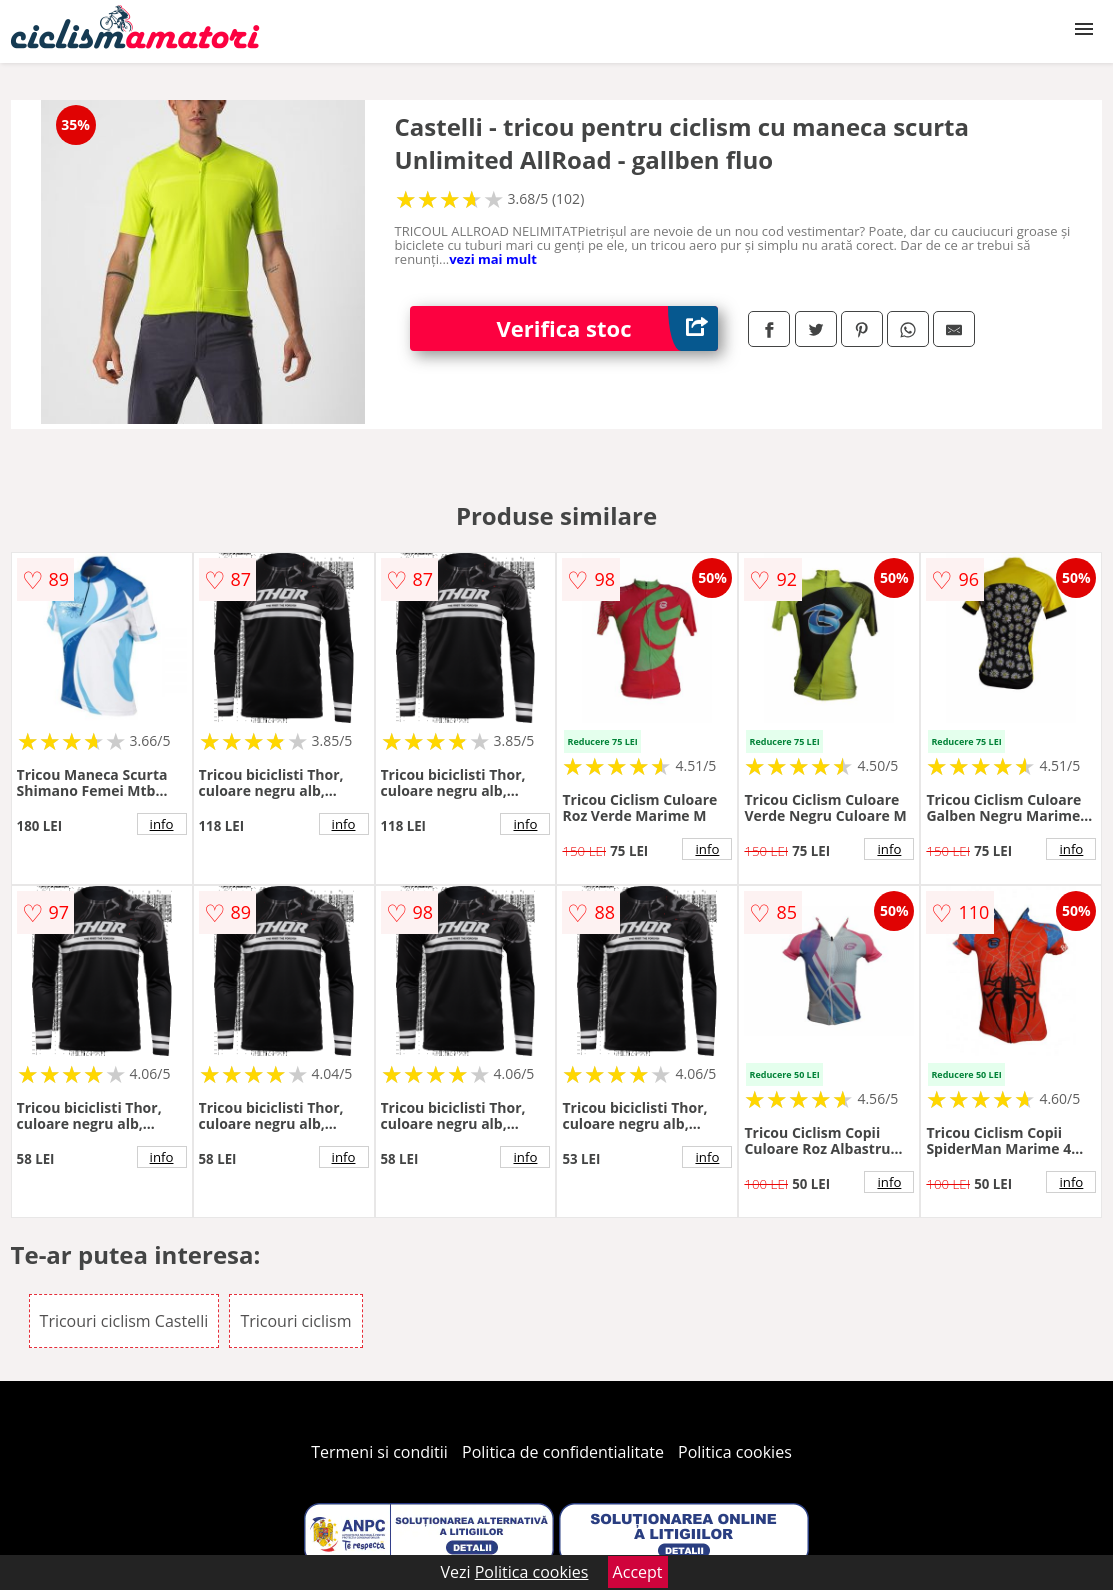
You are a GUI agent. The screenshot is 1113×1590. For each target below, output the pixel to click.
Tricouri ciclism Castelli (124, 1321)
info (162, 824)
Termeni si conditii (379, 1452)
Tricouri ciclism (295, 1321)
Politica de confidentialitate (563, 1452)
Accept (638, 1572)
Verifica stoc (608, 328)
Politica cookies (735, 1452)
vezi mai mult (493, 259)
